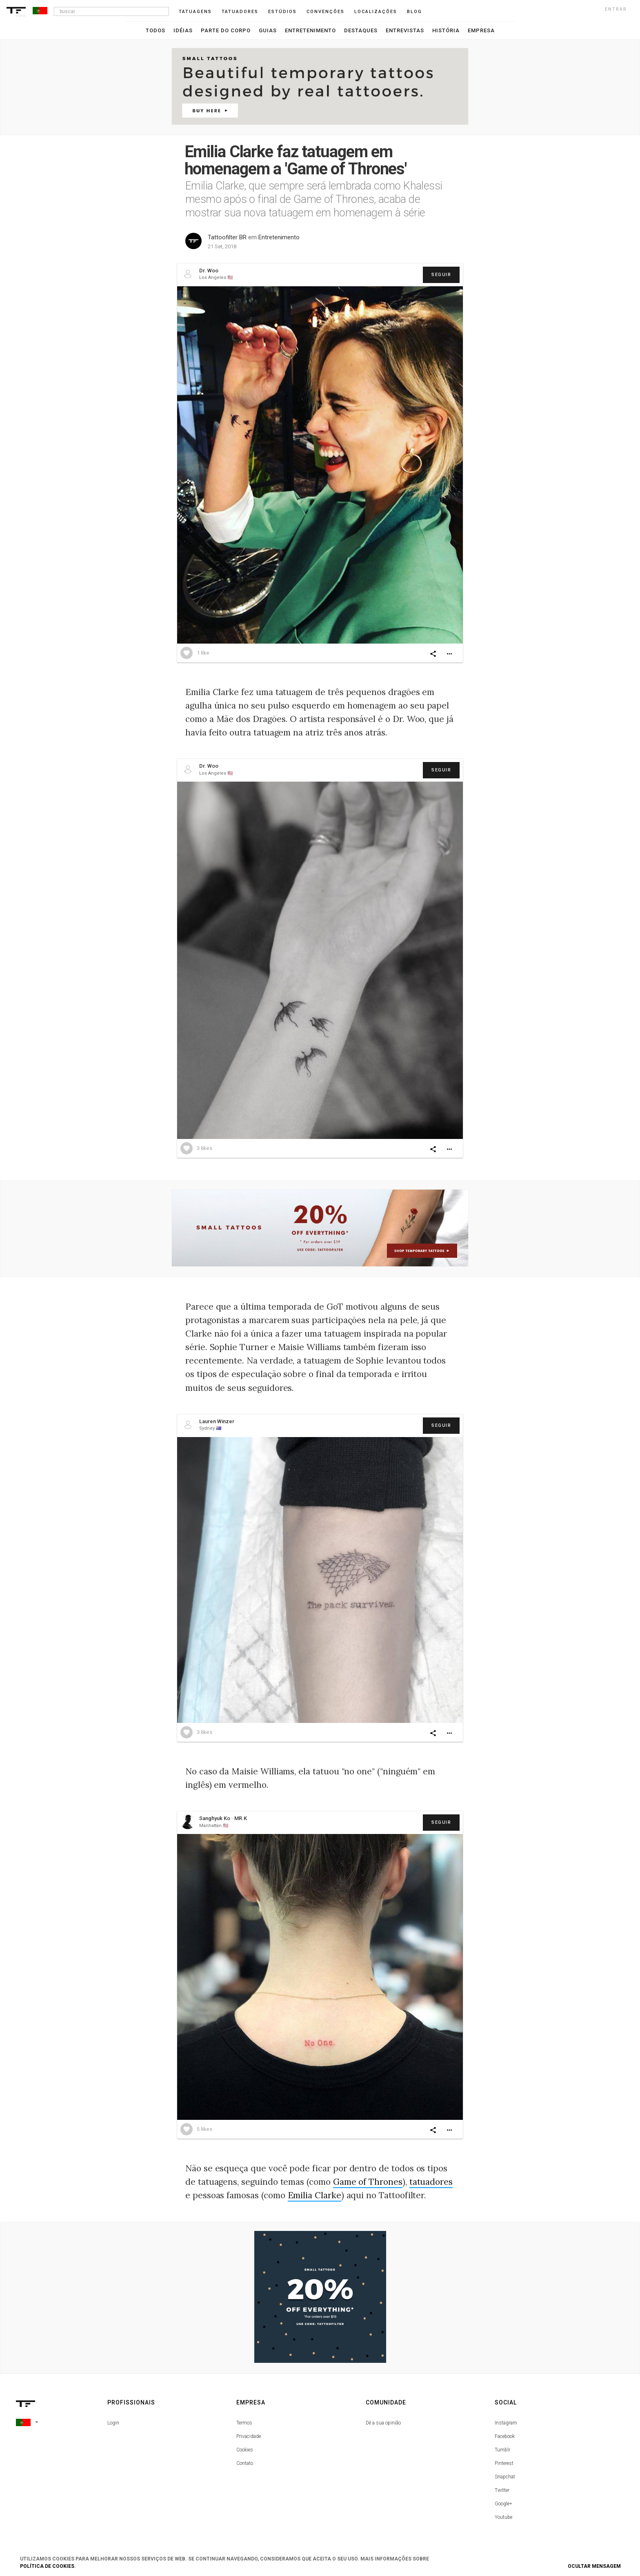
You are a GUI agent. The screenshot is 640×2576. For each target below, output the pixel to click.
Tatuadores (240, 11)
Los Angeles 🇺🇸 (216, 277)
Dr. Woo (208, 270)
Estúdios (282, 11)
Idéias (183, 30)
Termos (244, 2423)
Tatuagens (195, 11)
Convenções (325, 11)
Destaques (361, 30)
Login (113, 2423)
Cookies (244, 2450)
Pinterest (504, 2463)
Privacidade (248, 2436)
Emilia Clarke (314, 2195)
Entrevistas (405, 30)
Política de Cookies (47, 2566)
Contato (244, 2463)
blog (414, 11)
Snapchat (505, 2477)
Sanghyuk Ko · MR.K (223, 1818)
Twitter (502, 2490)
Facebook (505, 2436)
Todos (155, 30)
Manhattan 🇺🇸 (214, 1825)
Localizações (375, 11)
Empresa (481, 30)
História (446, 30)
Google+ (503, 2504)
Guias (268, 30)
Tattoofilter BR (227, 237)
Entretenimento (310, 30)
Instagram (506, 2423)
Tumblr (502, 2450)
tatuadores (431, 2181)
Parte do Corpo (226, 30)
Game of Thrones (367, 2181)
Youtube (503, 2517)
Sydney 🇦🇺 (210, 1428)
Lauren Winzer (216, 1421)
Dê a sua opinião (383, 2423)
